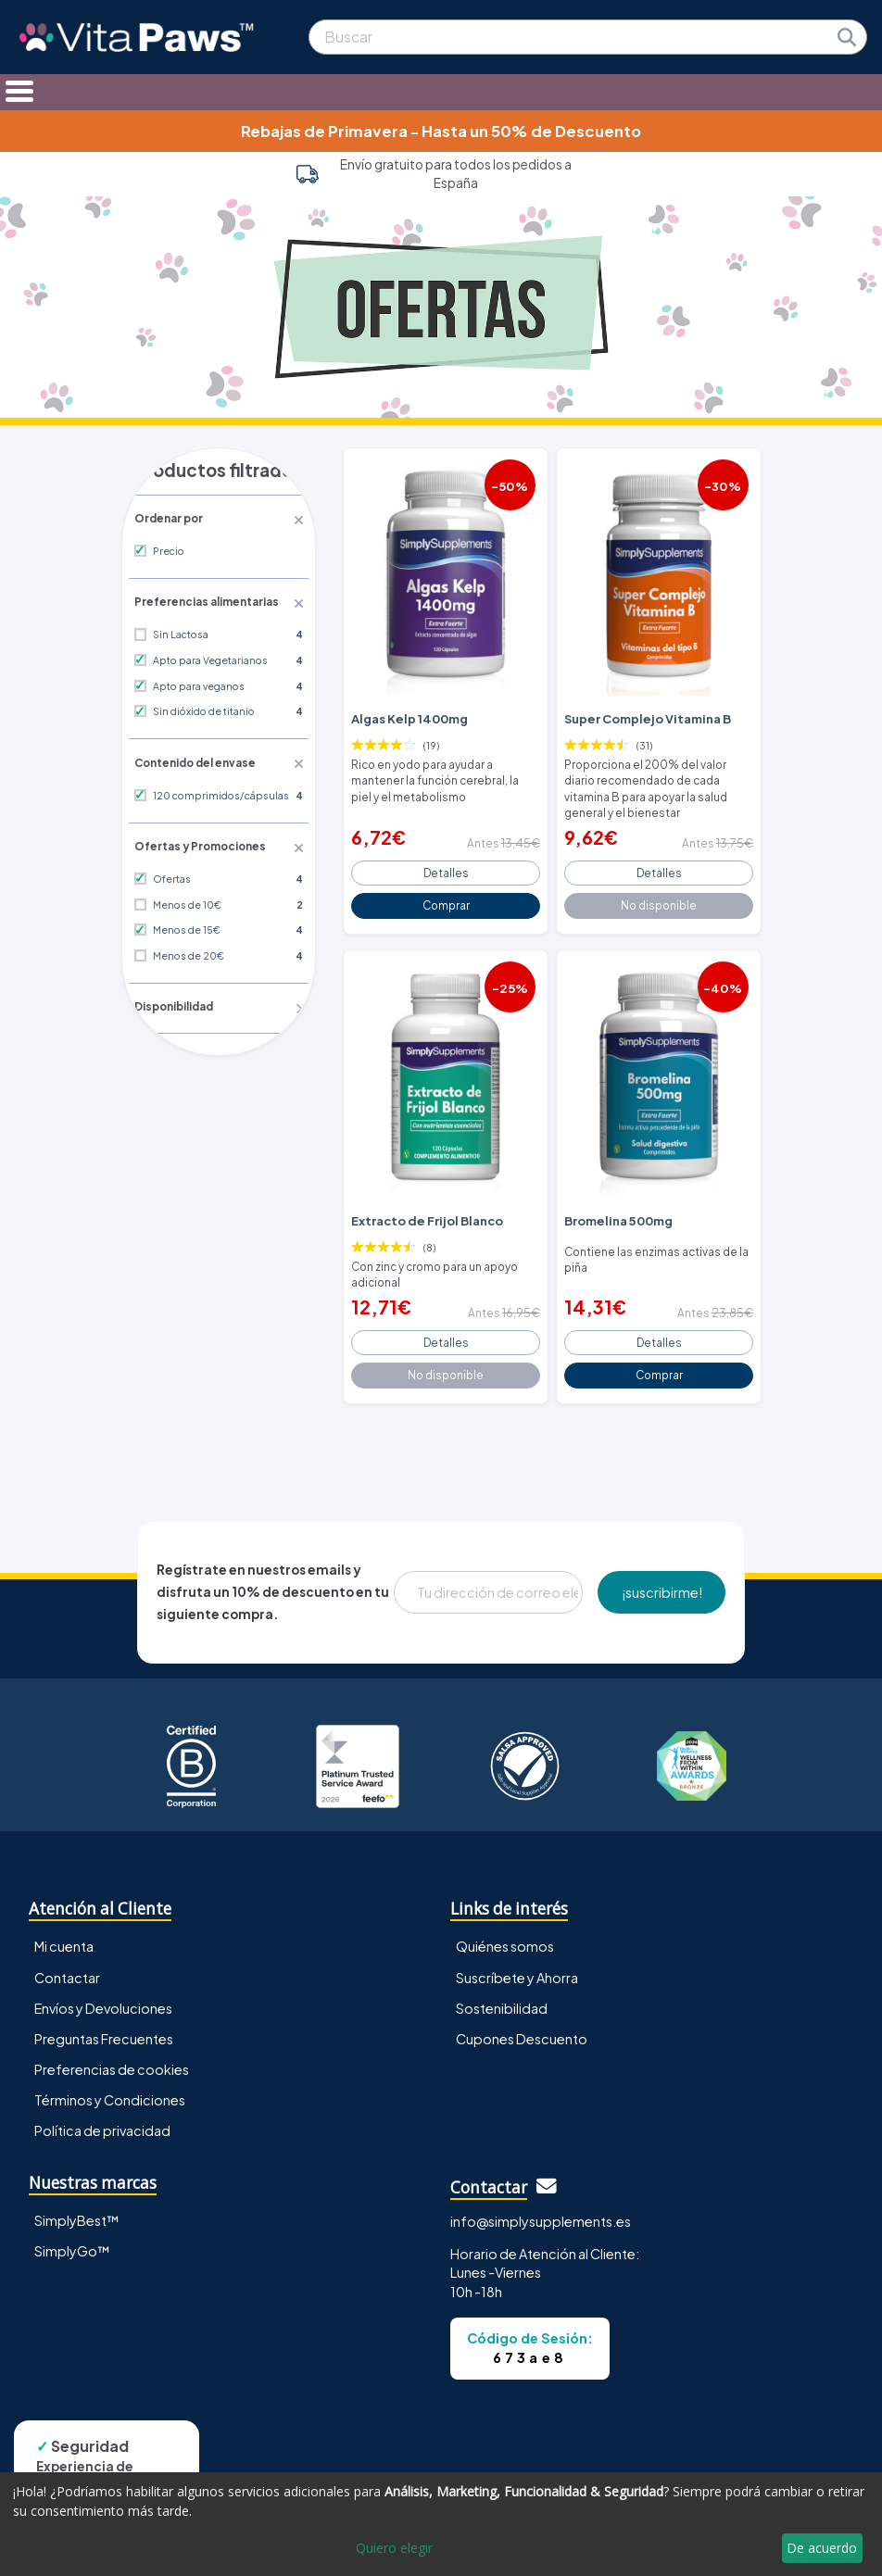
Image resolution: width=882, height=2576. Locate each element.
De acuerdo (822, 2548)
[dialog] (441, 2524)
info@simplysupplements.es (540, 2205)
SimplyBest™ (77, 2204)
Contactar (67, 1961)
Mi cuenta (64, 1930)
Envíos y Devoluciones (103, 1991)
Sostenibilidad (502, 1991)
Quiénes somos (505, 1930)
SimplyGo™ (72, 2235)
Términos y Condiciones (109, 2083)
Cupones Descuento (521, 2022)
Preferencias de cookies (111, 2052)
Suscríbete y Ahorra (517, 1961)
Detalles (446, 865)
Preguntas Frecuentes (103, 2022)
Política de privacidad (102, 2113)
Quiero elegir (394, 2548)
